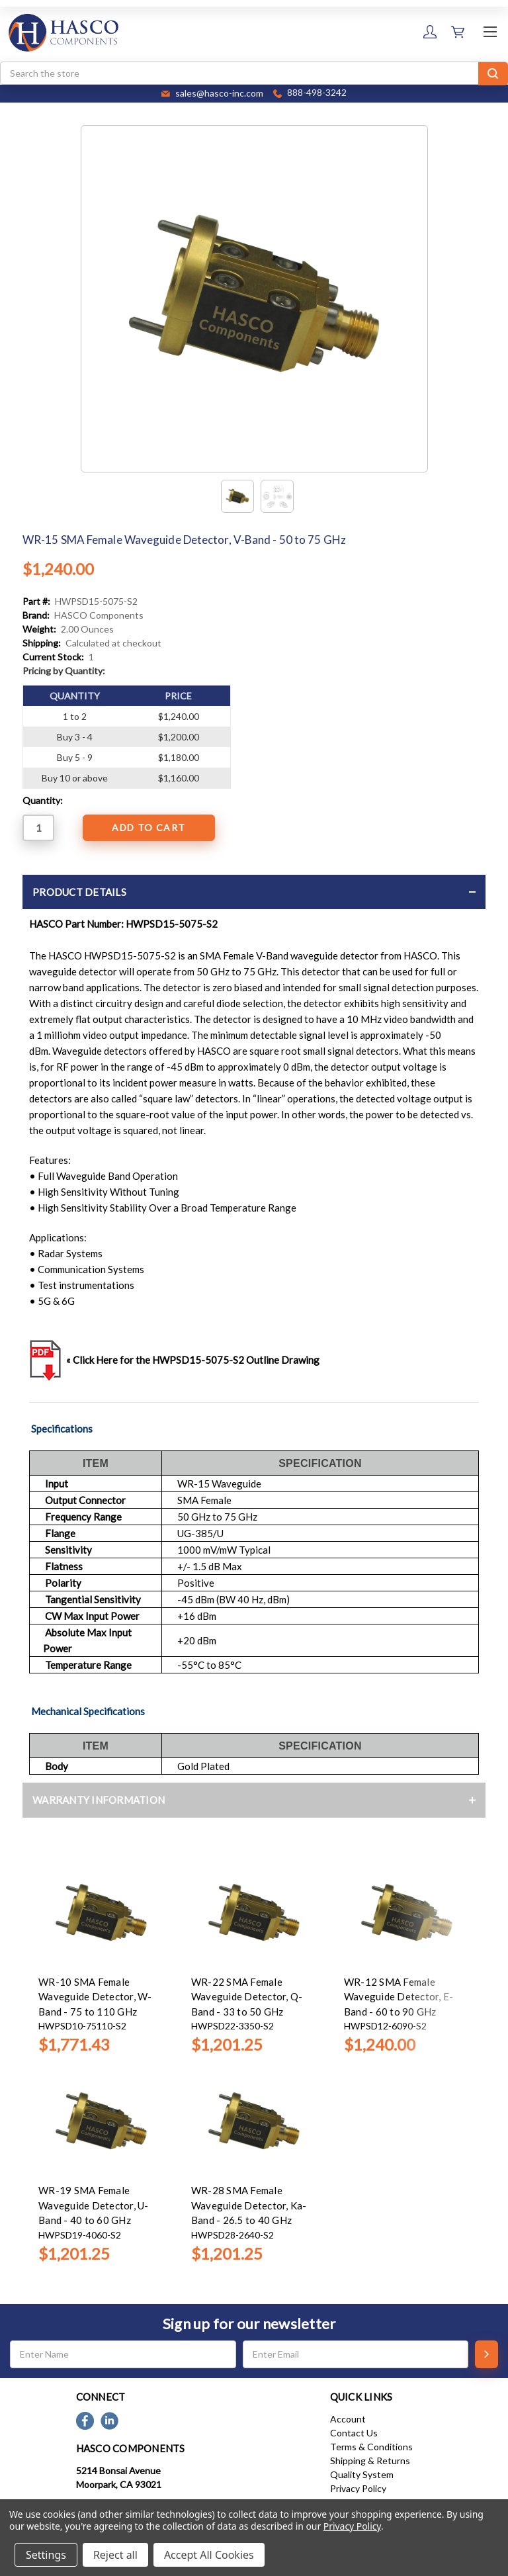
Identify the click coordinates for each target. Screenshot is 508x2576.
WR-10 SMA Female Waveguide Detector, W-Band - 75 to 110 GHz (95, 1997)
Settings (46, 2555)
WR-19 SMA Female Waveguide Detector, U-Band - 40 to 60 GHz (93, 2205)
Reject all (115, 2555)
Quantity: (42, 800)
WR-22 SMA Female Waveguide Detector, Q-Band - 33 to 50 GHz (247, 1997)
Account (348, 2418)
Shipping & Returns (370, 2460)
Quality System (362, 2474)
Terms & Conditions (371, 2446)
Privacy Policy (358, 2488)
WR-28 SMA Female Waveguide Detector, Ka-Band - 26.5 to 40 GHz (249, 2205)
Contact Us (354, 2432)
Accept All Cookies (209, 2555)
